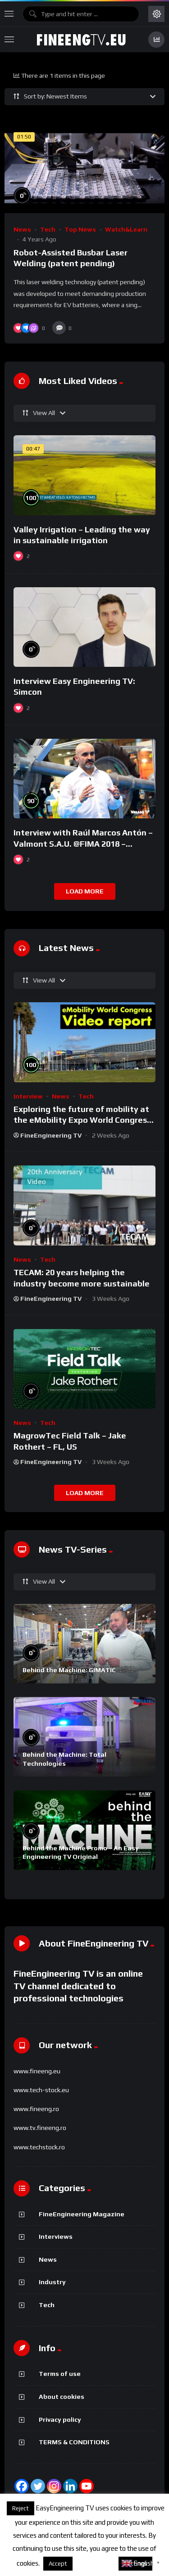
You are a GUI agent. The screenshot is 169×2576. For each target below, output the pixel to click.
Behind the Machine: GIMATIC (69, 1670)
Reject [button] (20, 2508)
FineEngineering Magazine (81, 2214)
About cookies (61, 2396)
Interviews (56, 2236)
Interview (28, 1096)
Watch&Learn (126, 229)
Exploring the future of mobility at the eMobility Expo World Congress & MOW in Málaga (82, 1120)
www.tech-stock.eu (41, 2090)
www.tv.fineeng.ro (40, 2127)
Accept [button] (58, 2563)
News (22, 229)
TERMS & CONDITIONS (74, 2442)
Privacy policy (60, 2419)
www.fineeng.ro (36, 2108)
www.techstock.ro (39, 2147)
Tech (47, 229)
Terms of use (60, 2373)
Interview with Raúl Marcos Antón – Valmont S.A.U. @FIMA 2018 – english (83, 843)
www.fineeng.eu (37, 2071)
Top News (80, 229)
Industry (52, 2282)
